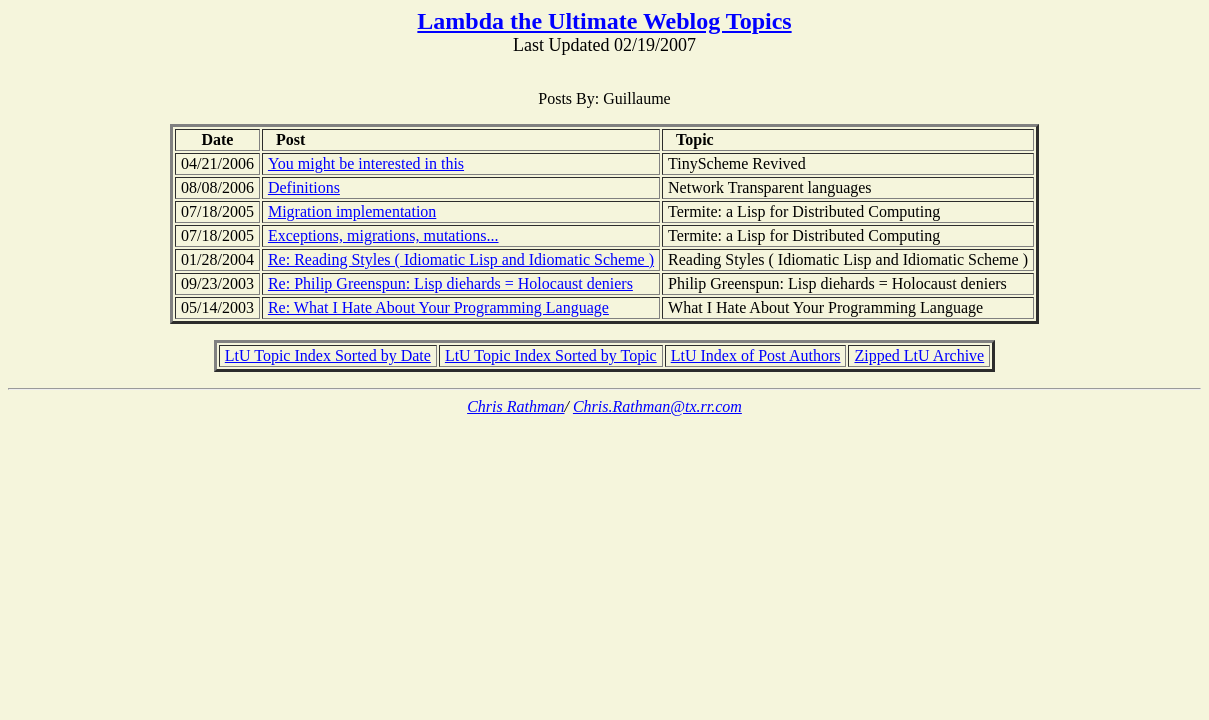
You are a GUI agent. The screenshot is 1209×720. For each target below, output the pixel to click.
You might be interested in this (366, 163)
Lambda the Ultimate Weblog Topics (604, 21)
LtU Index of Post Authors (756, 355)
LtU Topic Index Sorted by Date (328, 355)
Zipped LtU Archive (919, 355)
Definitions (304, 187)
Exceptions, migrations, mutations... (383, 235)
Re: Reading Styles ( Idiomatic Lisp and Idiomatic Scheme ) (461, 259)
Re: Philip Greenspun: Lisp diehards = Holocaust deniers (450, 283)
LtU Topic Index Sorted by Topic (551, 355)
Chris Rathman (515, 406)
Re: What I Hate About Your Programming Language (438, 307)
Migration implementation (352, 211)
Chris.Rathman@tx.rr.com (657, 406)
